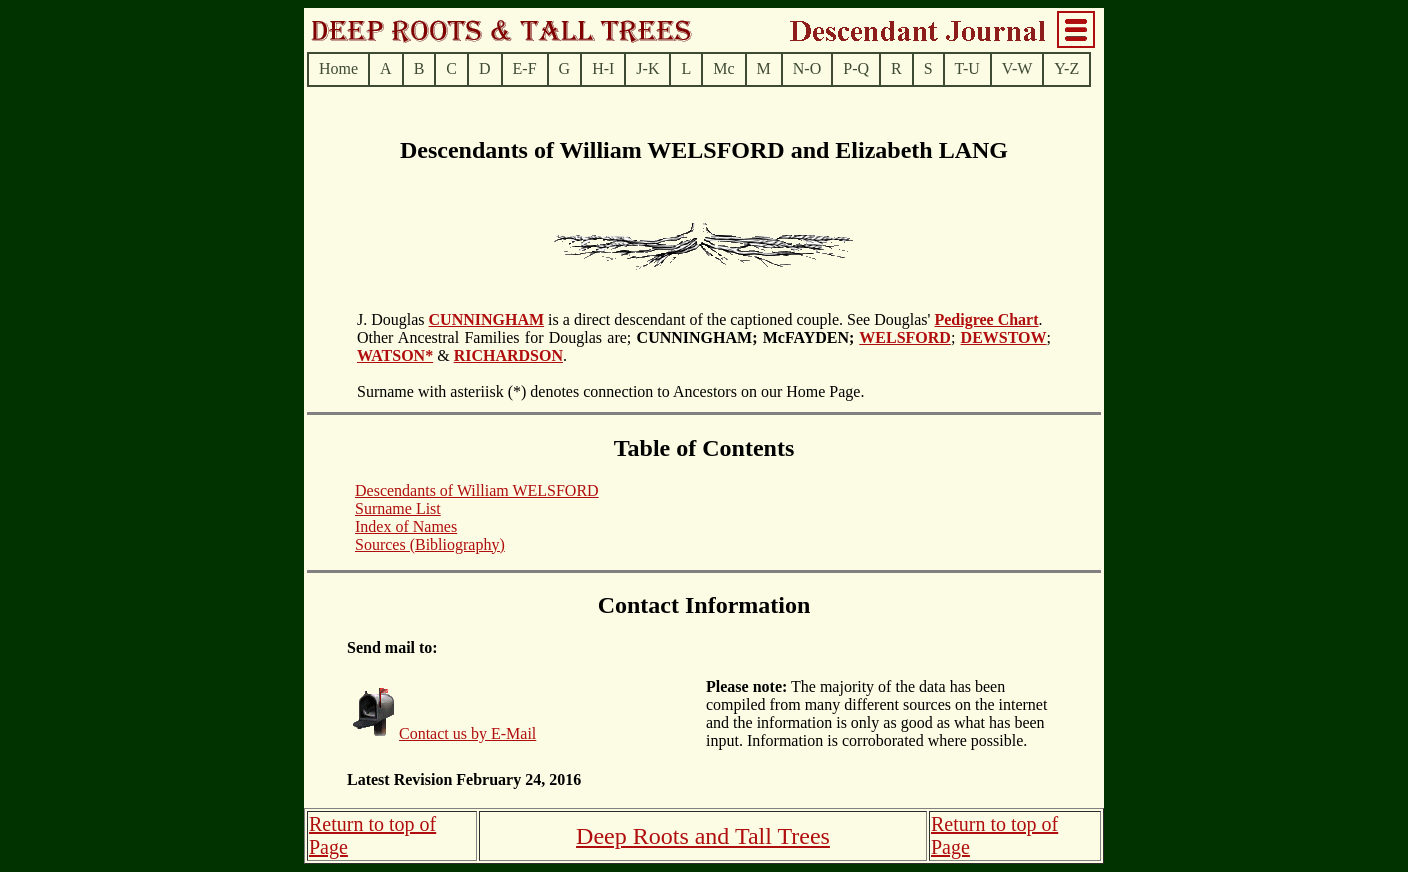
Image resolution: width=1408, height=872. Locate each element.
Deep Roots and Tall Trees (703, 836)
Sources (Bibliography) (430, 544)
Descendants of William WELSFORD (477, 490)
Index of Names (406, 526)
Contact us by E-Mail (467, 733)
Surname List (398, 508)
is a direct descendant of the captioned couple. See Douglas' (739, 319)
